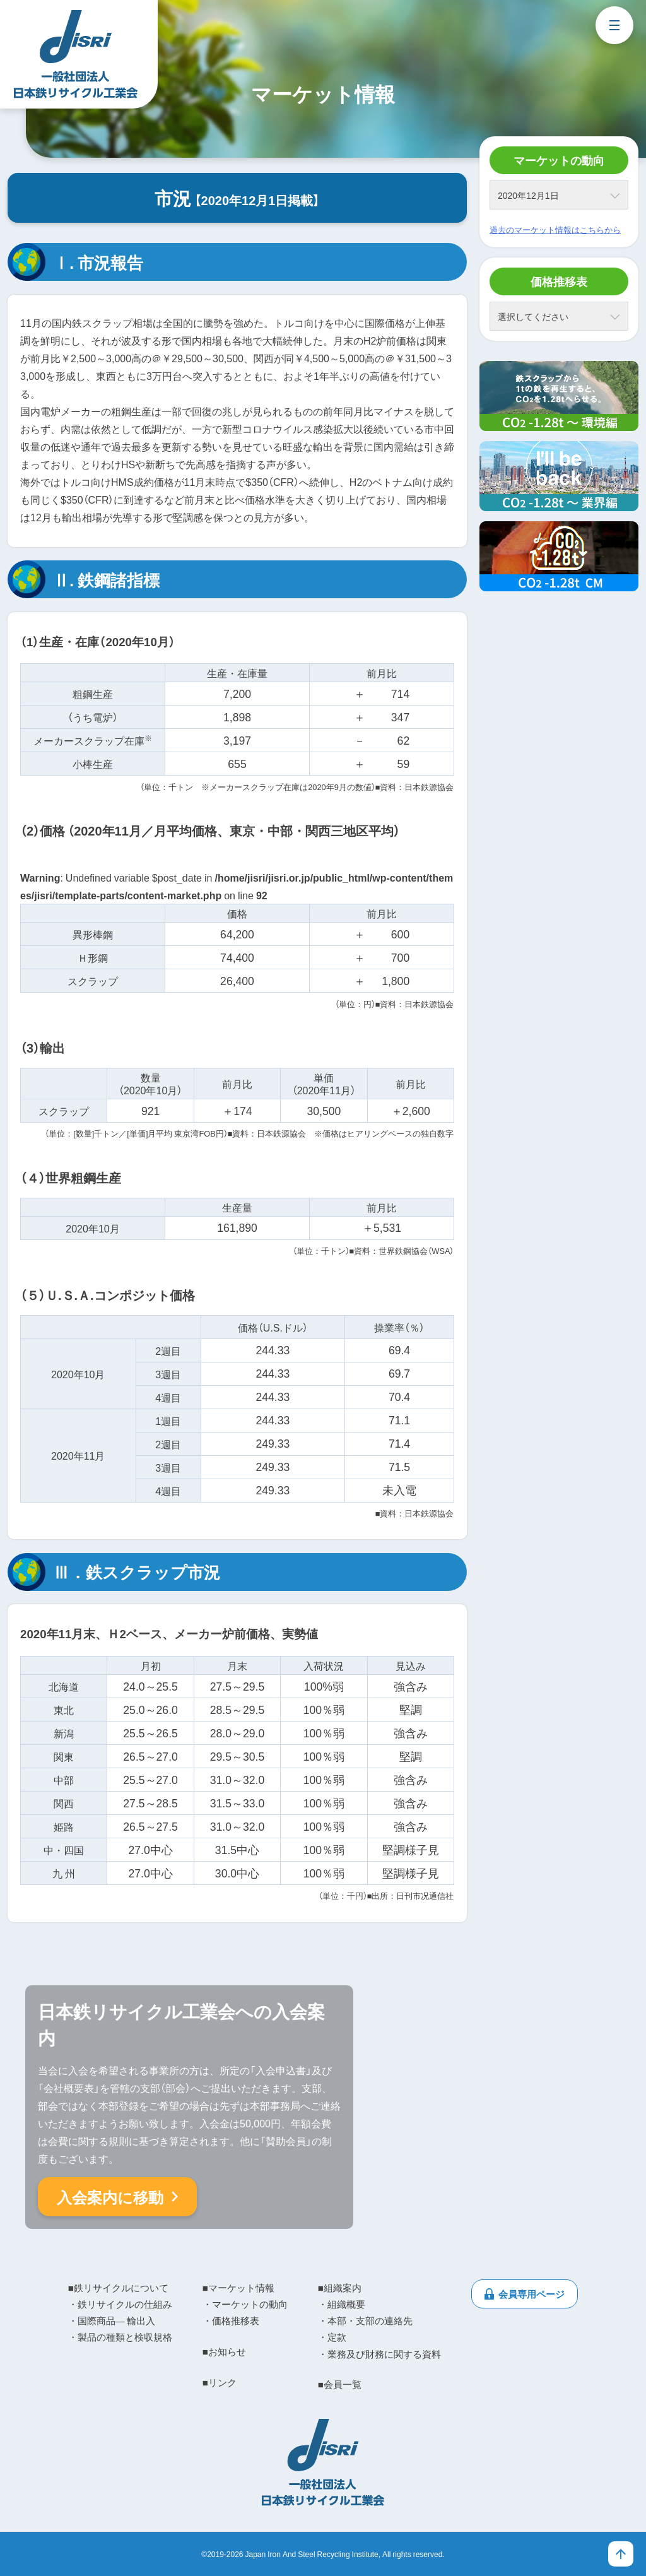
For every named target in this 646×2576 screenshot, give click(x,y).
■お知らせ (224, 2351)
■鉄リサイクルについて (118, 2288)
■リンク (220, 2382)
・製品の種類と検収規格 (120, 2337)
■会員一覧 (339, 2384)
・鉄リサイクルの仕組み (120, 2304)
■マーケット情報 (238, 2288)
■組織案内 (339, 2288)
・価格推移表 (231, 2320)
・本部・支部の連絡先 (365, 2320)
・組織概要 (341, 2304)
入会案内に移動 (110, 2196)
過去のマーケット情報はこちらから (555, 229)
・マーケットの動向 (245, 2304)
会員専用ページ (531, 2294)
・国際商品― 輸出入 (111, 2320)
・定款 (332, 2337)
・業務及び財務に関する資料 (379, 2354)
